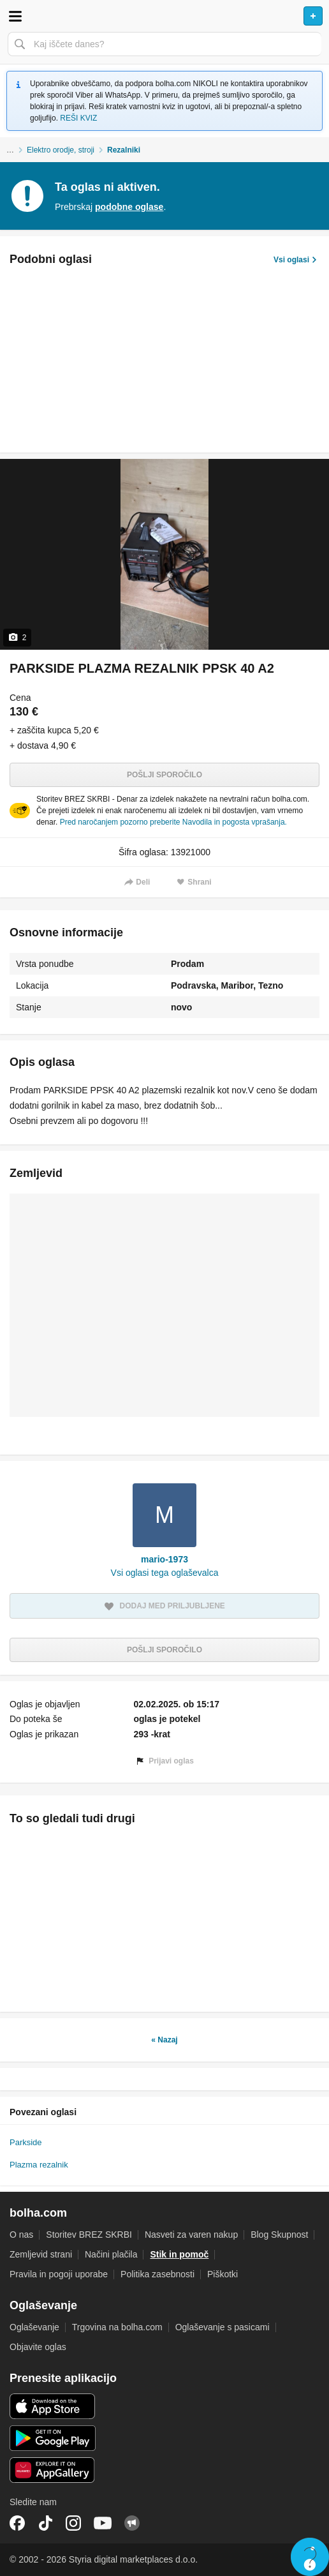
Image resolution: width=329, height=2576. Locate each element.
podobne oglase (129, 207)
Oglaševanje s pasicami (222, 2327)
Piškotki (222, 2274)
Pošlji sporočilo (164, 774)
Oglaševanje (34, 2327)
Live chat (310, 2557)
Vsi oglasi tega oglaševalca (165, 1573)
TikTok (45, 2523)
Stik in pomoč (179, 2254)
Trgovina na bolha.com (117, 2327)
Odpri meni (15, 16)
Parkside (26, 2142)
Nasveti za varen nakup (191, 2234)
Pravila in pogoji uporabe (59, 2274)
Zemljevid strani (41, 2254)
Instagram (73, 2523)
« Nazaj (164, 2039)
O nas (21, 2234)
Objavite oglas (38, 2347)
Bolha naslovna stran (164, 16)
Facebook (17, 2523)
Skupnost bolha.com (132, 2523)
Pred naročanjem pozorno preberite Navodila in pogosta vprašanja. (173, 822)
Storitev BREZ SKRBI (89, 2234)
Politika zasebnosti (157, 2274)
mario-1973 (164, 1559)
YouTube (103, 2523)
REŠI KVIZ (78, 118)
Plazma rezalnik (39, 2164)
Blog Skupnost (279, 2234)
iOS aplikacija (53, 2406)
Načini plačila (111, 2254)
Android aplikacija (53, 2438)
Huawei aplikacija (53, 2470)
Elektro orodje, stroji (60, 150)
